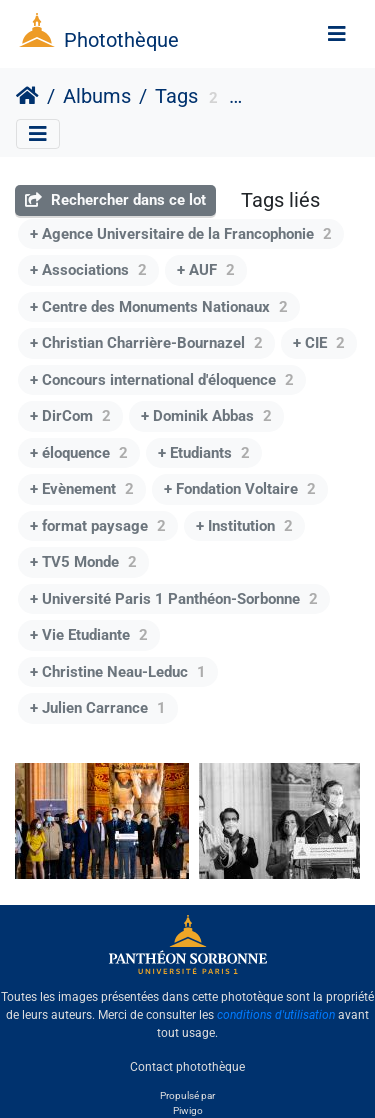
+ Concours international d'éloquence (162, 380)
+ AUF (206, 270)
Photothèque (121, 40)
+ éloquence (79, 453)
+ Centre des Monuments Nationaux (159, 307)
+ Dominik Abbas (206, 416)
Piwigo (188, 1110)
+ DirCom (70, 416)
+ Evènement (82, 489)
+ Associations (88, 270)
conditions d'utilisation (276, 1015)
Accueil (27, 96)
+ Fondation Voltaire (240, 489)
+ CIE (319, 343)
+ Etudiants (204, 453)
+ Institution (244, 526)
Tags (176, 96)
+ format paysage (98, 526)
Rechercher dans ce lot (115, 200)
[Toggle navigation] (337, 34)
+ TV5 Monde (83, 562)
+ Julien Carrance (98, 708)
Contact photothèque (187, 1067)
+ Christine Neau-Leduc (118, 672)
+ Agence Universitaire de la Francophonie (181, 234)
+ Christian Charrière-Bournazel (146, 343)
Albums (97, 96)
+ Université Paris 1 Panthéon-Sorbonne (174, 599)
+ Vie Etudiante (89, 635)
